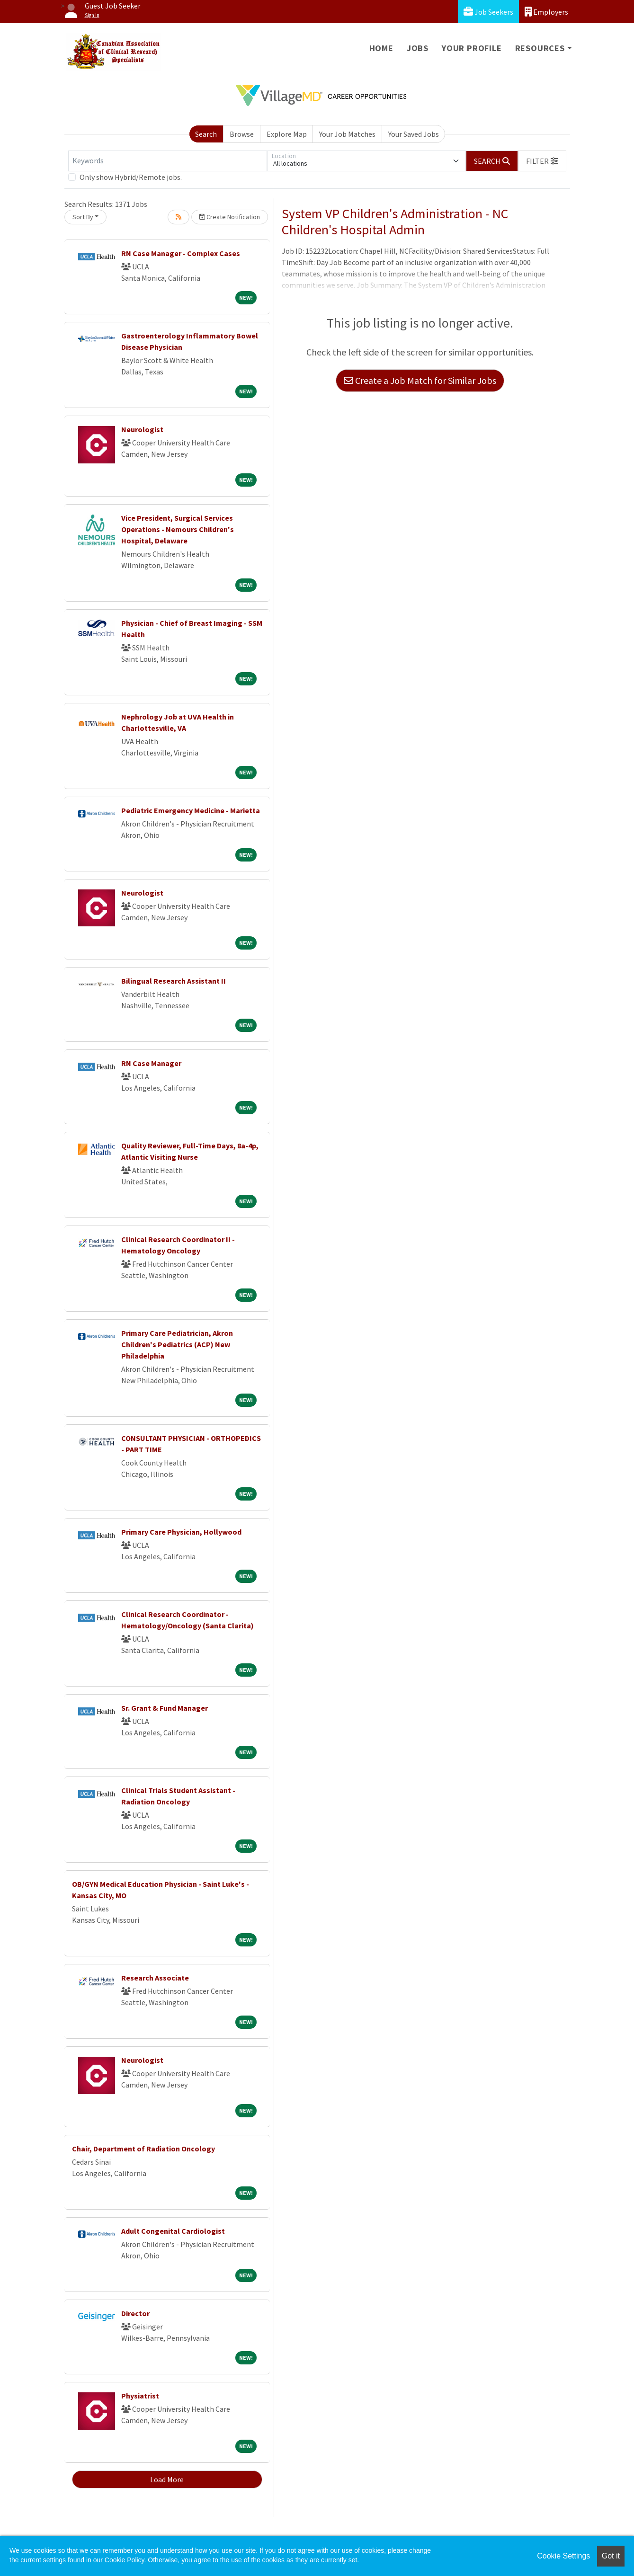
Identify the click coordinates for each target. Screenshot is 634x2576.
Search (206, 134)
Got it (611, 2556)
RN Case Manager (151, 1063)
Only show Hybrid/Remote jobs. (131, 177)
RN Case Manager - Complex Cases (180, 253)
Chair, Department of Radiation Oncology (143, 2148)
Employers (546, 12)
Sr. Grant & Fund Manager (164, 1708)
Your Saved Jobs (413, 134)
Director (135, 2313)
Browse (242, 134)
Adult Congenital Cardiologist (173, 2231)
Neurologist (142, 429)
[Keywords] (167, 161)
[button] (542, 161)
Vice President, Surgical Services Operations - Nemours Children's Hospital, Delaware (177, 529)
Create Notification (229, 217)
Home (381, 48)
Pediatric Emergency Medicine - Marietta (190, 810)
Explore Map (287, 134)
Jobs (418, 48)
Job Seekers (488, 12)
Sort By (82, 217)
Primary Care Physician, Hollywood (181, 1532)
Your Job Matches (347, 134)
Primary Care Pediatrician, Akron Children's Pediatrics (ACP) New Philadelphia (177, 1344)
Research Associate (155, 1977)
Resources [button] (540, 48)
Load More (167, 2479)
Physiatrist (140, 2395)
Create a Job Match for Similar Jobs (420, 380)
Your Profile (472, 48)
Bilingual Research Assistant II (173, 981)
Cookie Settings (563, 2556)
